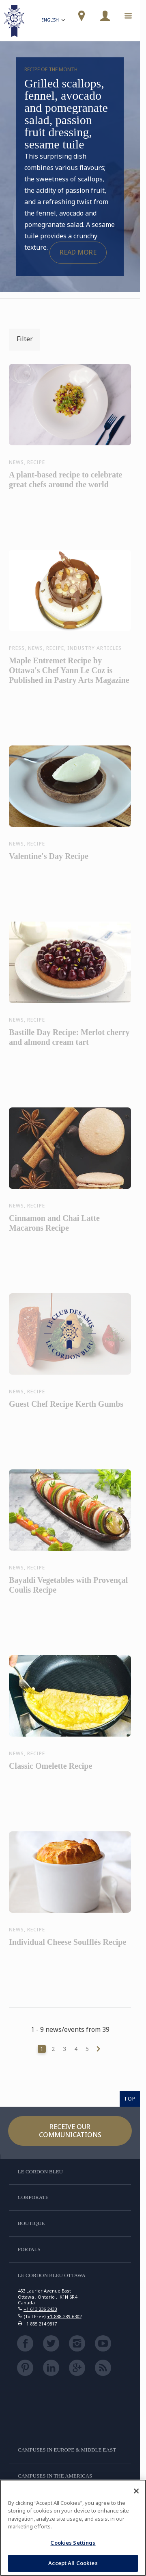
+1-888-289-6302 (64, 2316)
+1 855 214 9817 (40, 2324)
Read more (78, 252)
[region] (73, 2528)
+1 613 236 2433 (40, 2309)
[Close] (136, 2491)
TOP (130, 2098)
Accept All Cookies (72, 2563)
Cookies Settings (72, 2542)
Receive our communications (70, 2130)
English (54, 21)
